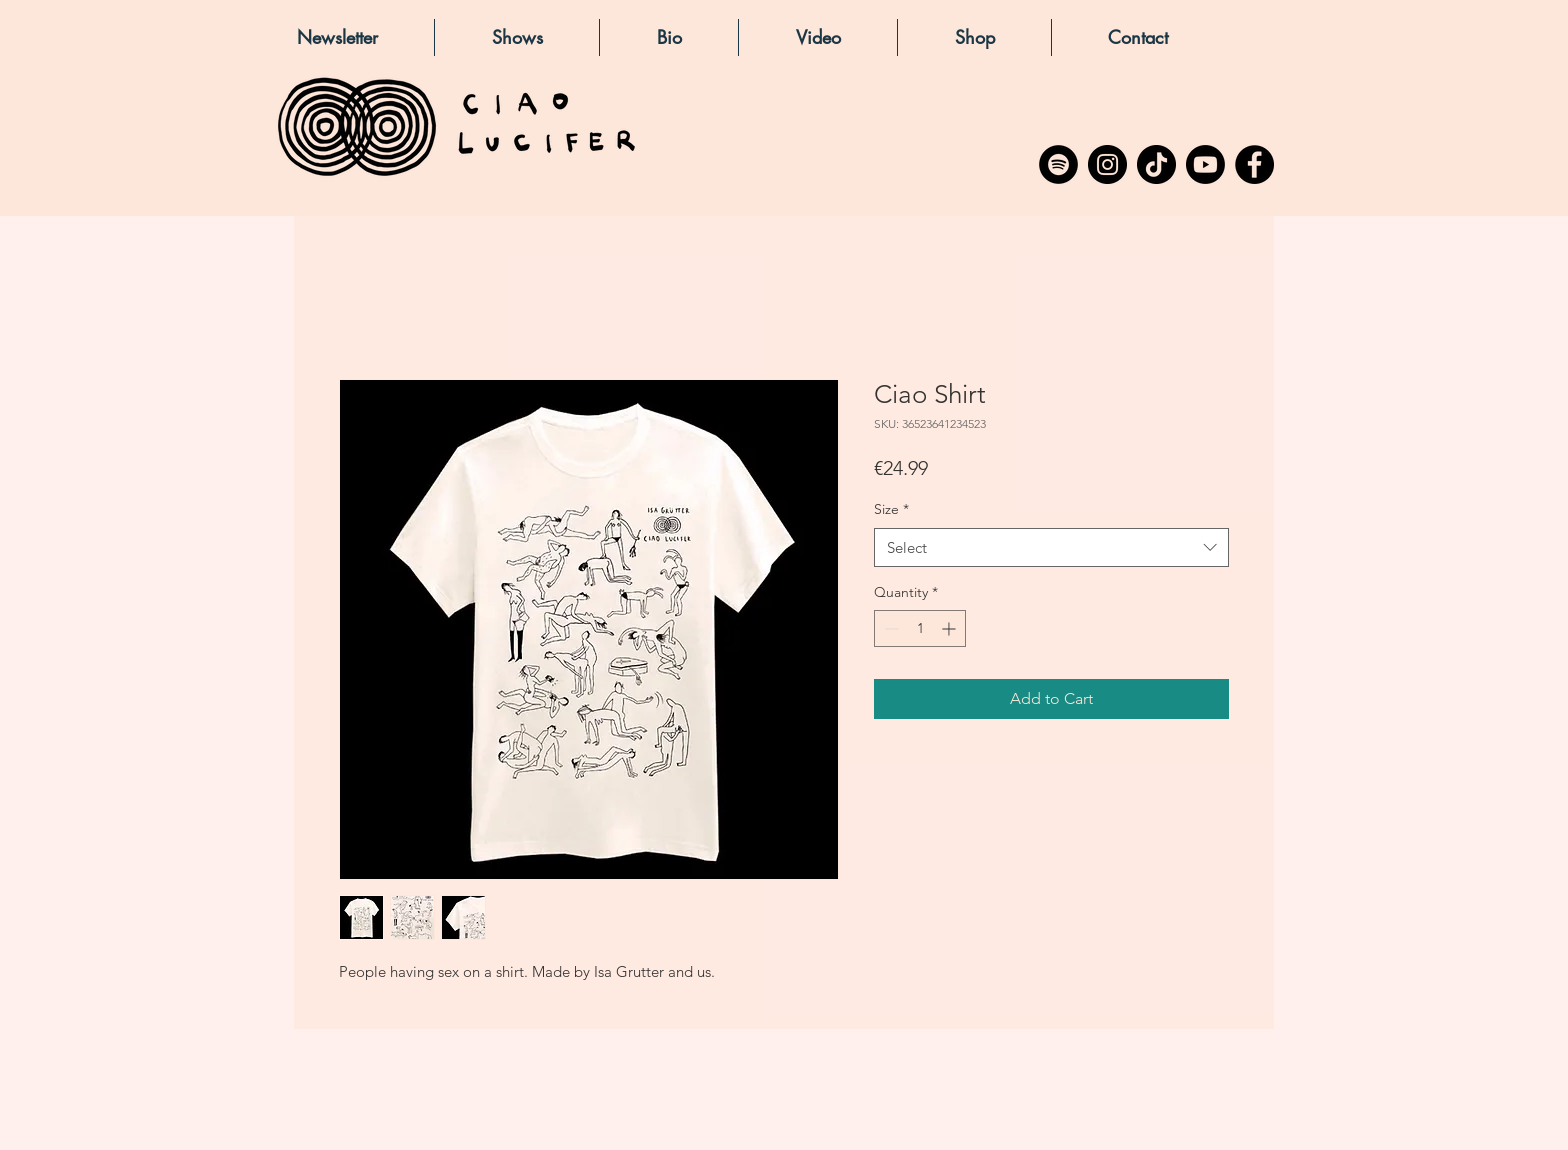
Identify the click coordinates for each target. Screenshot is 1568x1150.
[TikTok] (1156, 164)
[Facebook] (1254, 164)
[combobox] (1051, 547)
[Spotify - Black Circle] (1058, 164)
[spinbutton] (920, 628)
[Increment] (950, 628)
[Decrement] (889, 628)
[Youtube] (1205, 164)
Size (891, 509)
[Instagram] (1107, 164)
